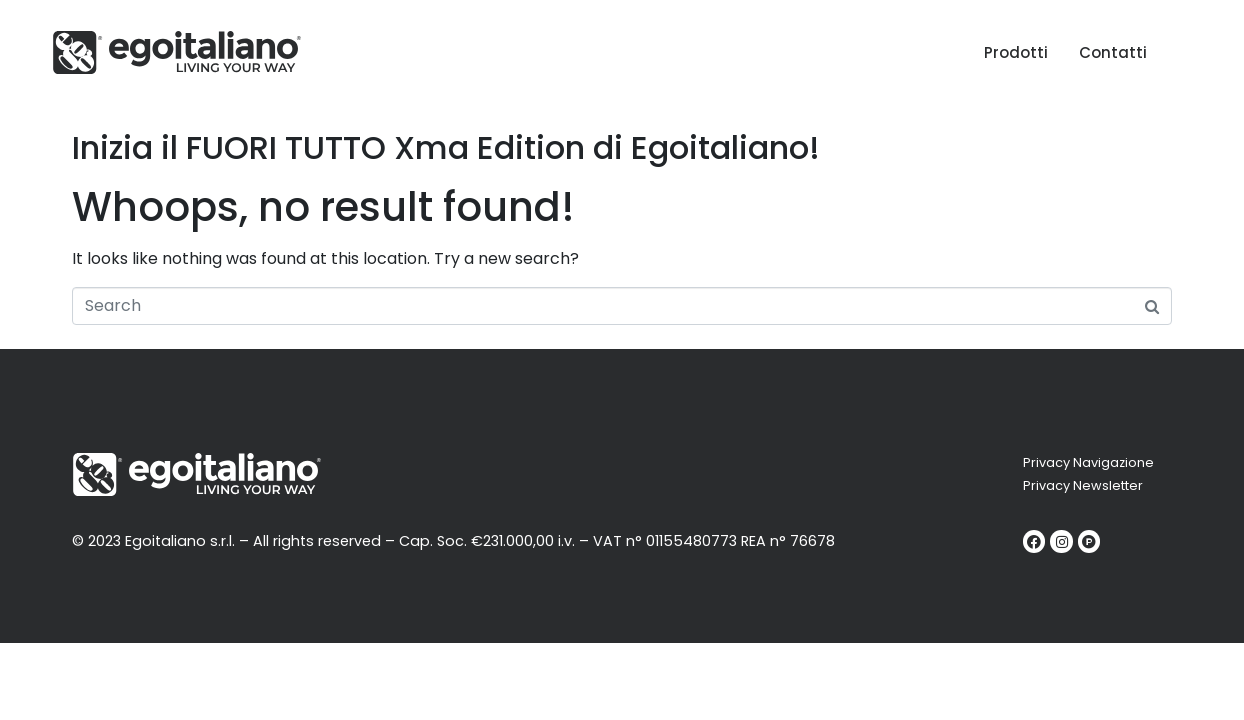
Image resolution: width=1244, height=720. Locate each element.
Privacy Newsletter (1083, 485)
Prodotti (1016, 52)
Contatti (1113, 52)
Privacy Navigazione (1088, 462)
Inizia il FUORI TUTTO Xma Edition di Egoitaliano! (446, 147)
